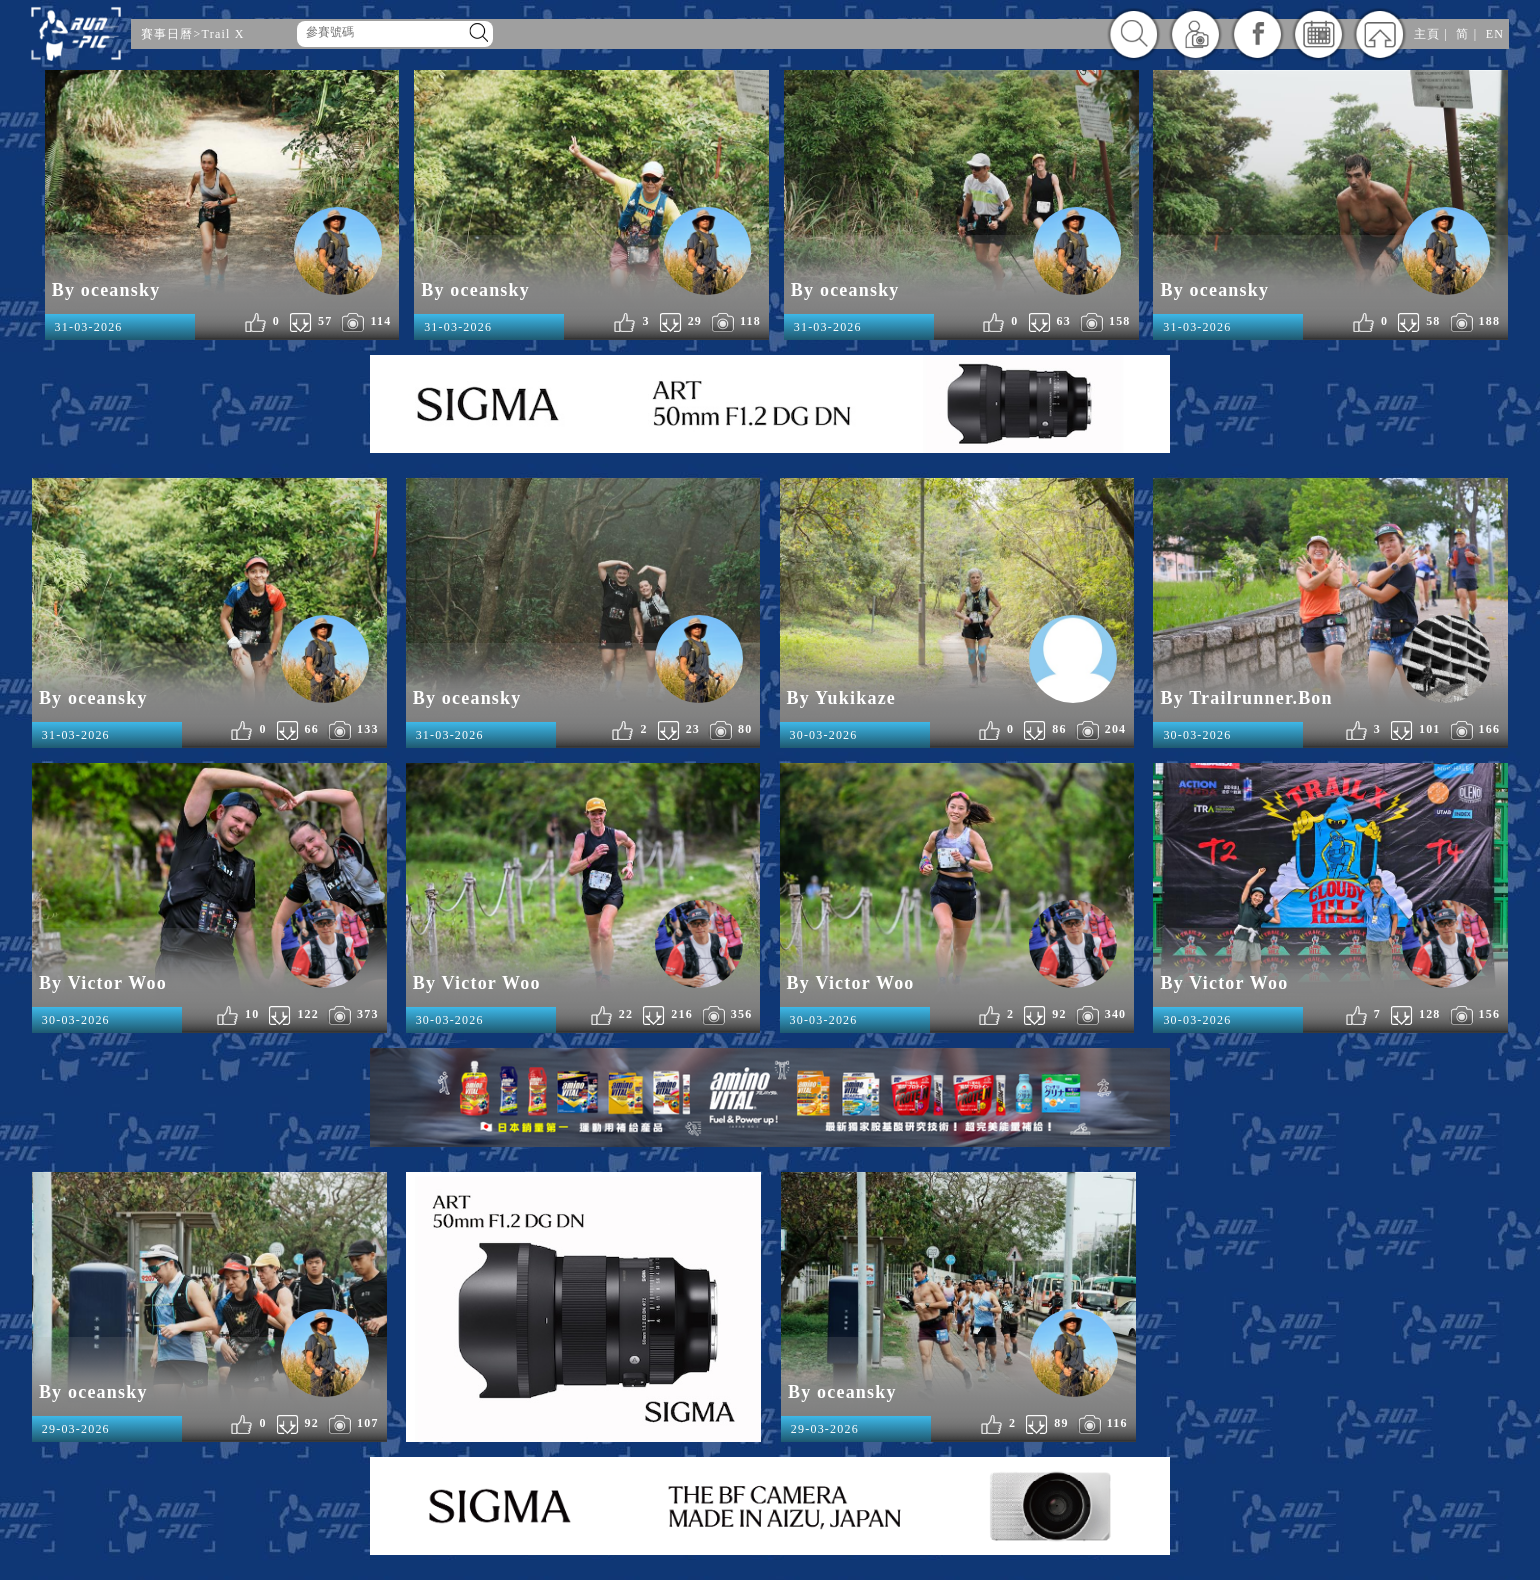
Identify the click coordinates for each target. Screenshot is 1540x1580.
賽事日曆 (167, 34)
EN (1495, 34)
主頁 (1427, 34)
